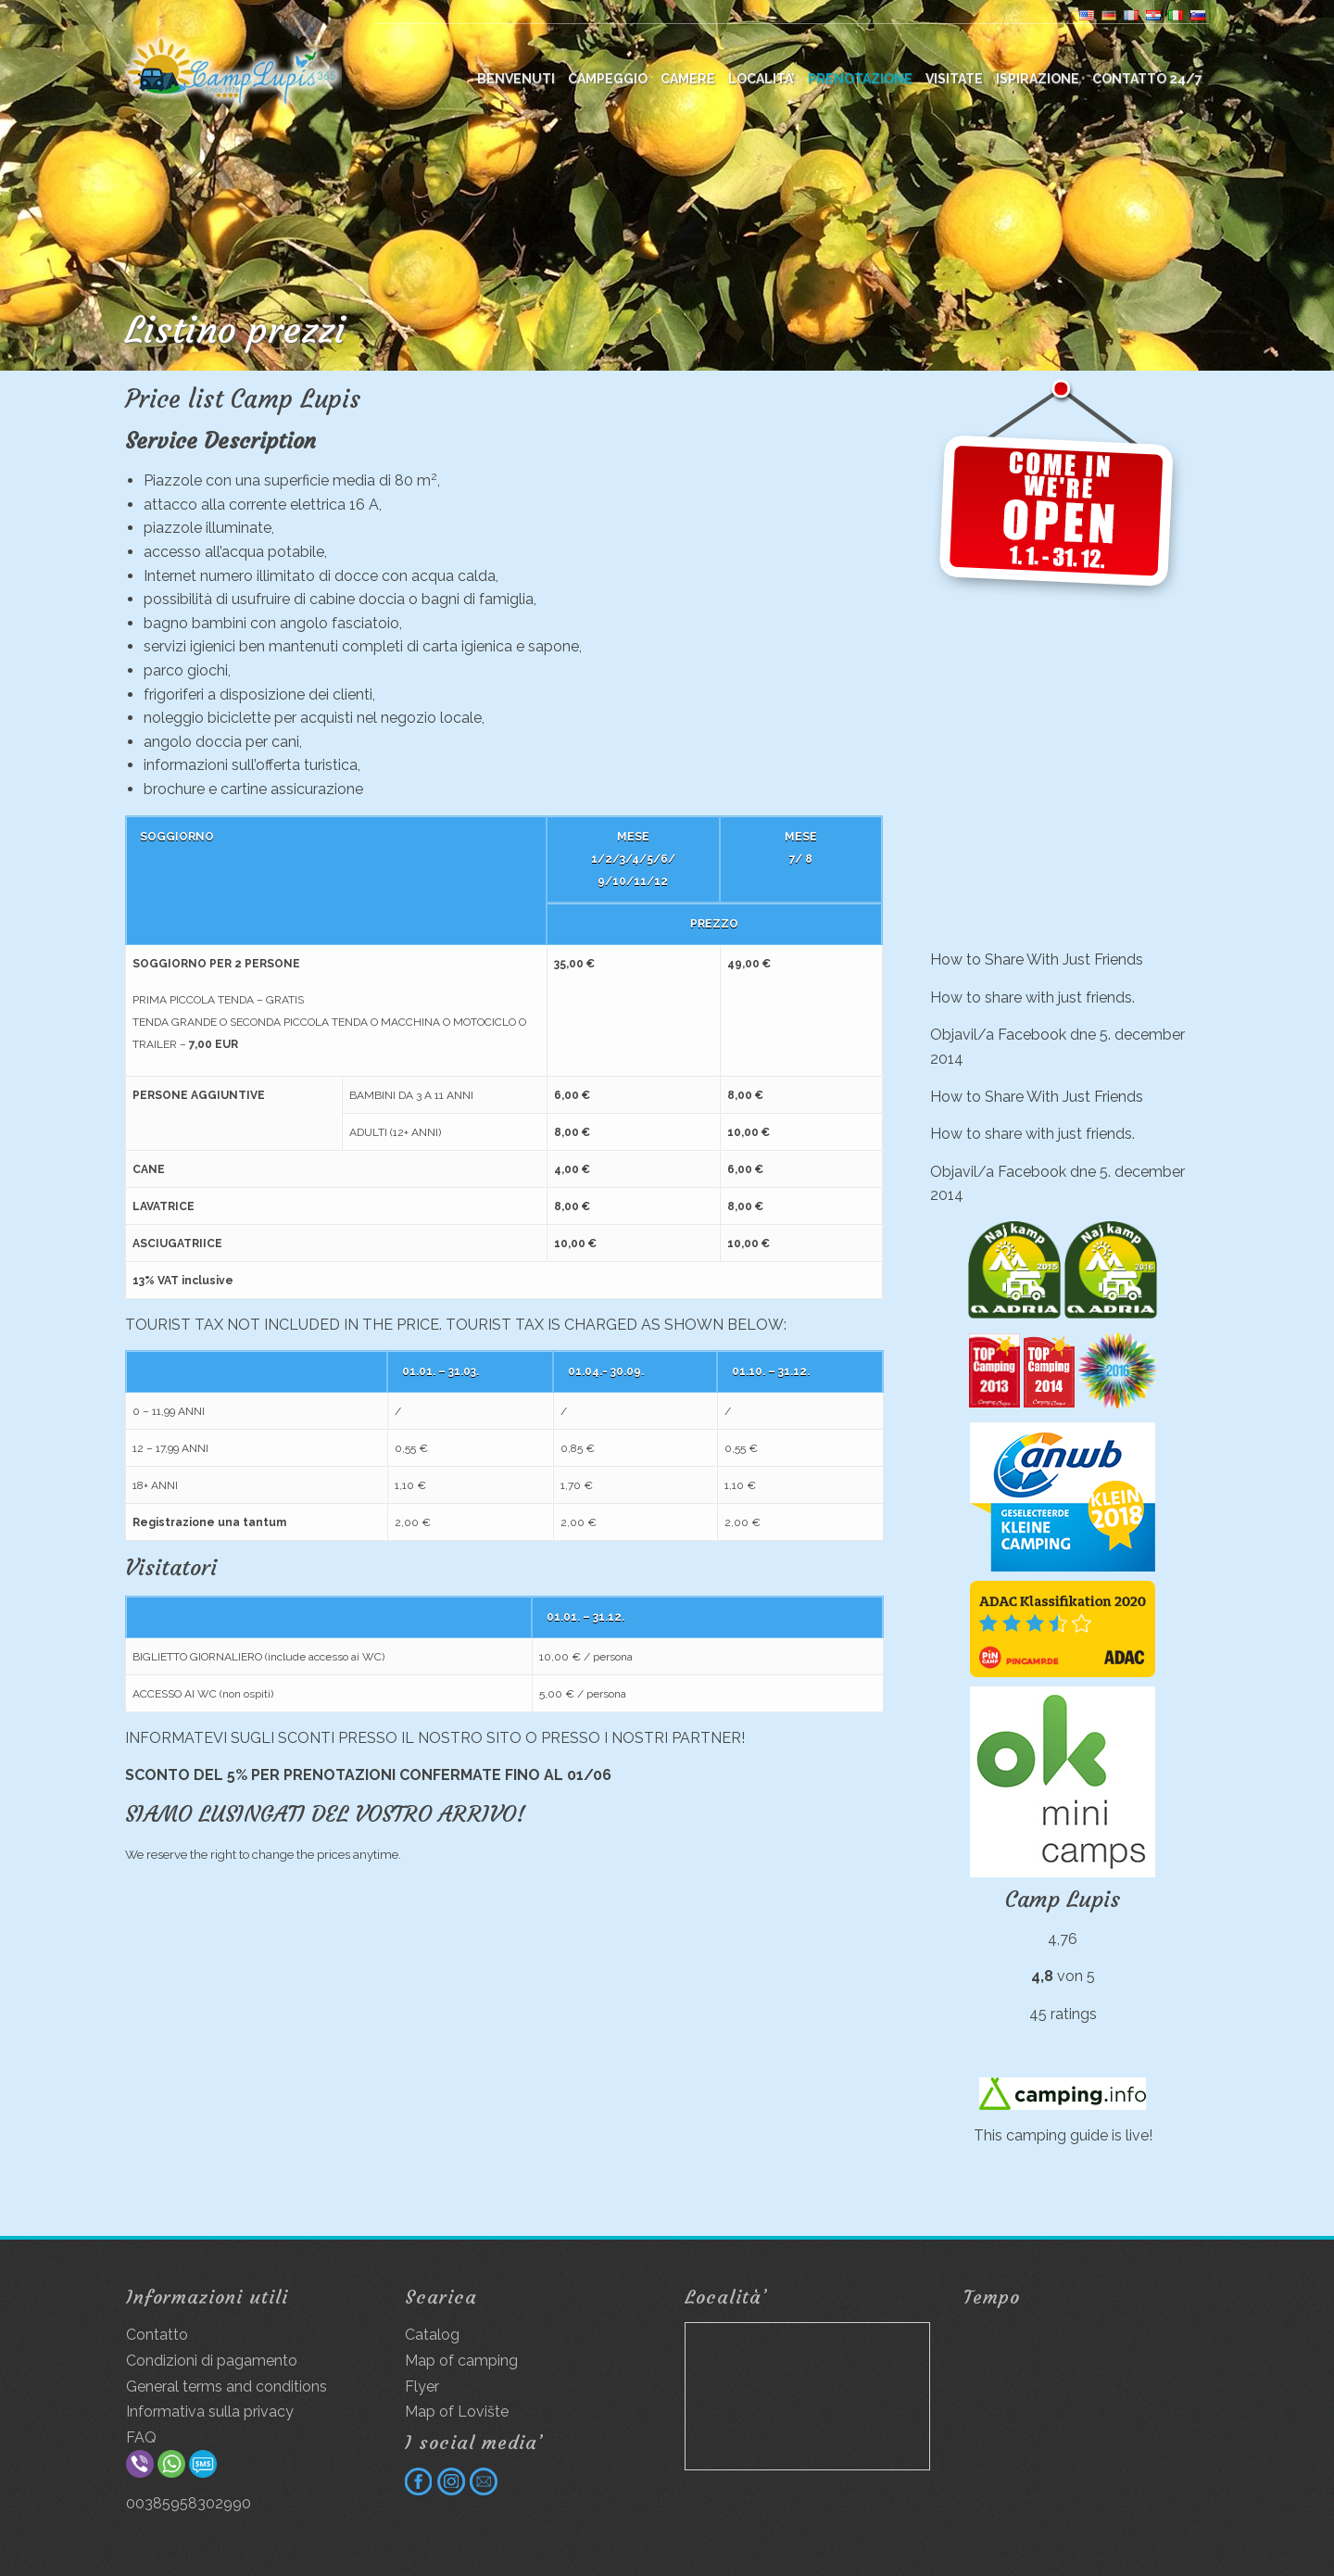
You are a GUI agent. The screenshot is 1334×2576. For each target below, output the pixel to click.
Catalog (432, 2334)
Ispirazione (1037, 78)
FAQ (141, 2437)
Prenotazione (860, 78)
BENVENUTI (516, 78)
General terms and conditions (226, 2386)
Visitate (954, 78)
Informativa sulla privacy (210, 2411)
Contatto (157, 2334)
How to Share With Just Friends (1036, 959)
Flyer (422, 2386)
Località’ (761, 78)
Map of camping (461, 2360)
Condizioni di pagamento (211, 2360)
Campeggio (608, 78)
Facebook (1032, 1034)
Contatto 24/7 (1147, 78)
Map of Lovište (457, 2411)
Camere (688, 78)
